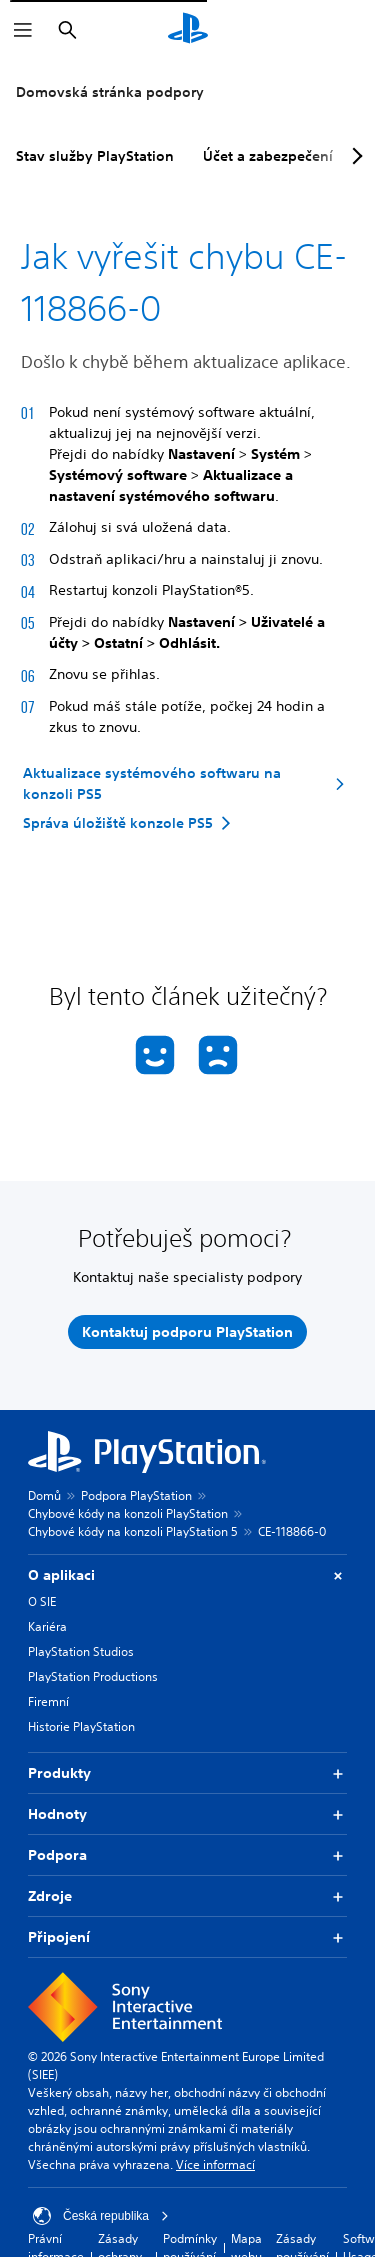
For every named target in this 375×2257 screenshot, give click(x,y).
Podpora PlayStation (136, 1495)
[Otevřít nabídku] (23, 30)
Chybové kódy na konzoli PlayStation (128, 1513)
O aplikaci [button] (187, 1575)
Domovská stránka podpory (110, 92)
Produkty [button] (187, 1773)
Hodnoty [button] (187, 1814)
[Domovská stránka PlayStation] (188, 30)
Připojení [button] (187, 1937)
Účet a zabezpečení (268, 156)
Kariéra (47, 1626)
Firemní (48, 1701)
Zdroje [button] (187, 1896)
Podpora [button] (187, 1855)
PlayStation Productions (93, 1676)
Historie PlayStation (81, 1726)
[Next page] (354, 156)
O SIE (42, 1601)
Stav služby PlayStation (95, 156)
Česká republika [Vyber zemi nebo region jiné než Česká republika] (101, 2216)
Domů (44, 1495)
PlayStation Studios (81, 1651)
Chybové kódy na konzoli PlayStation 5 (133, 1531)
